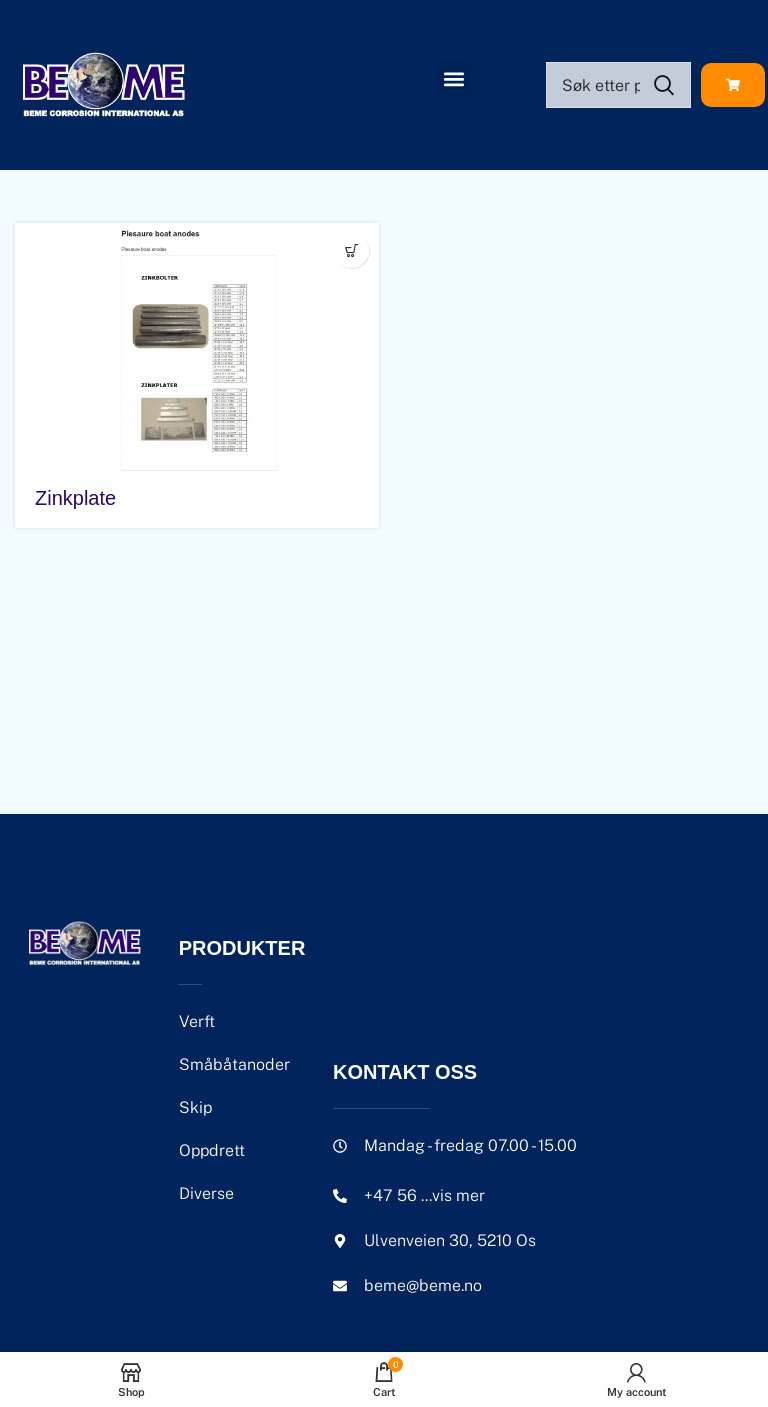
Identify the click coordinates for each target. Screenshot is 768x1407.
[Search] (618, 85)
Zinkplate (75, 498)
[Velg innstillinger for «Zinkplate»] (351, 250)
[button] (453, 78)
